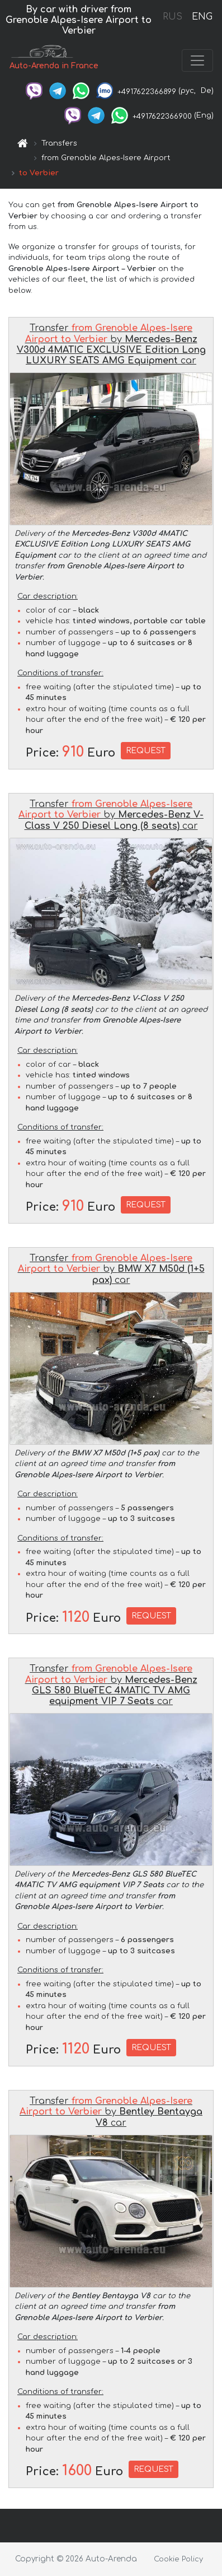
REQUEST (146, 750)
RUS (172, 17)
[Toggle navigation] (197, 60)
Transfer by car (111, 344)
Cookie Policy (178, 2559)
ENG (202, 17)
